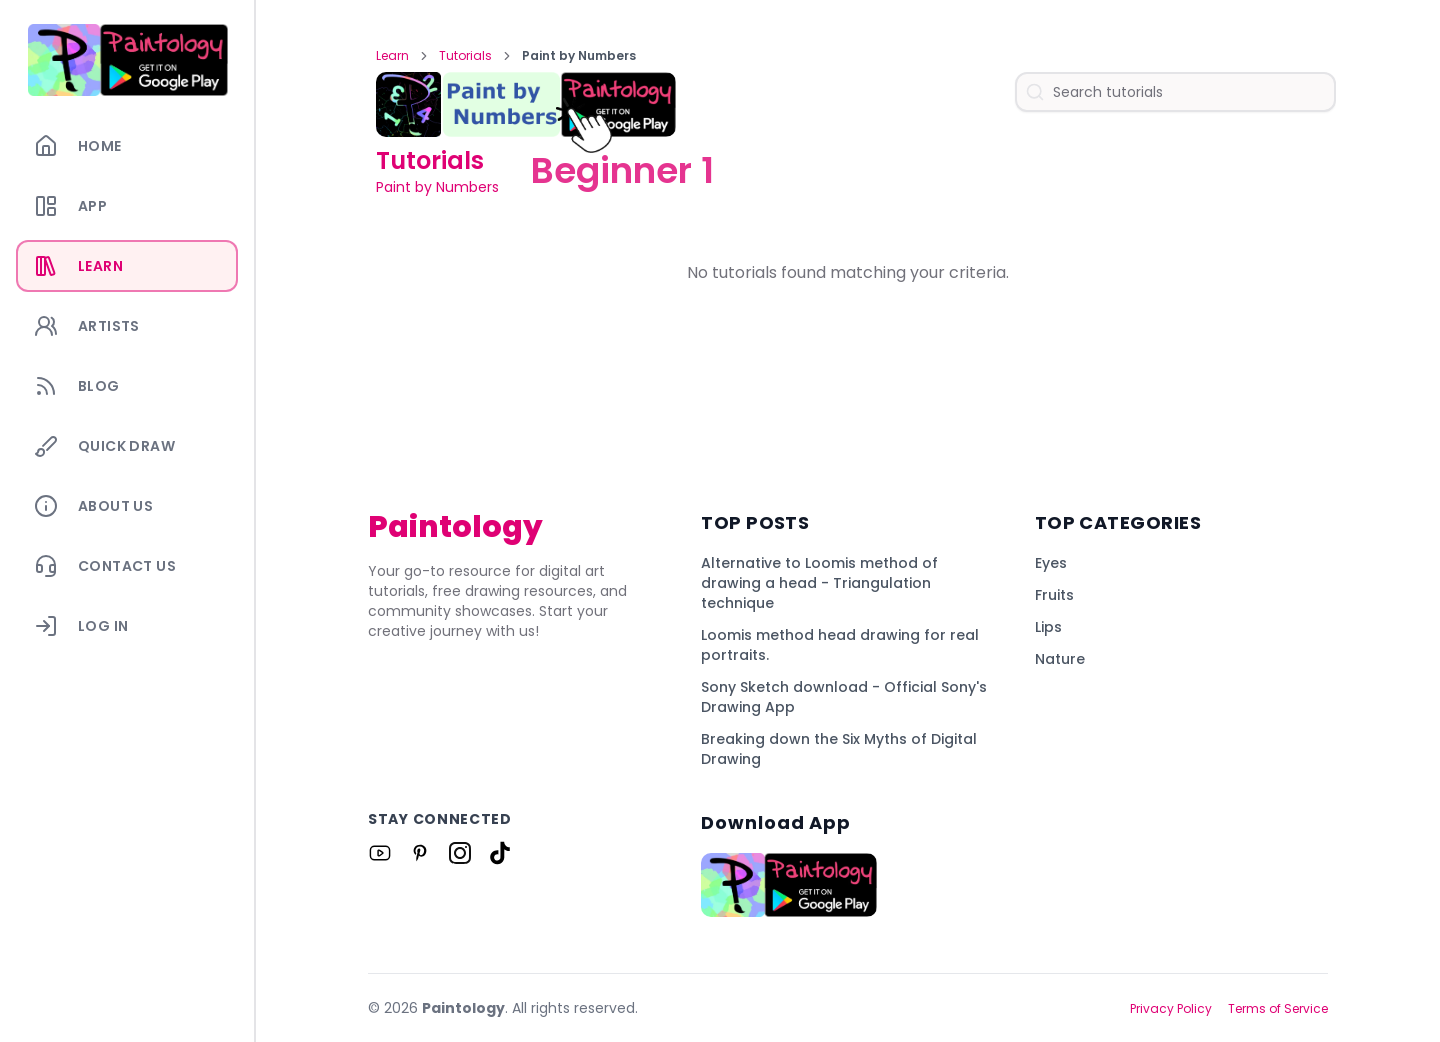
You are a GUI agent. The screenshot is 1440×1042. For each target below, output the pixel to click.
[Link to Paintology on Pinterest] (420, 853)
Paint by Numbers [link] (579, 56)
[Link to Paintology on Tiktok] (500, 853)
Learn (392, 56)
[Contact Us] (127, 566)
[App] (127, 206)
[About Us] (127, 506)
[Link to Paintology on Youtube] (380, 853)
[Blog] (127, 386)
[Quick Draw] (127, 446)
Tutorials (465, 56)
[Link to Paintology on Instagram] (460, 853)
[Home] (127, 146)
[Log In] (127, 626)
